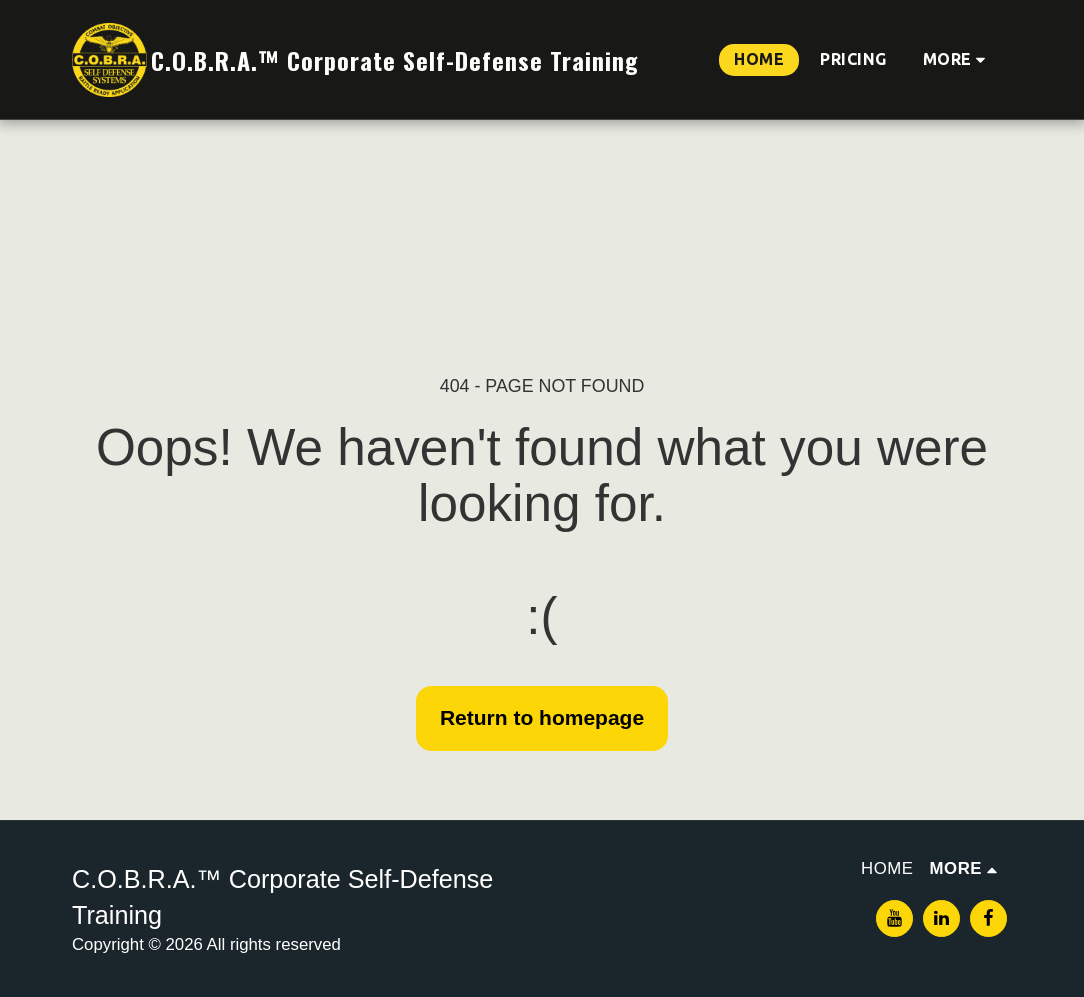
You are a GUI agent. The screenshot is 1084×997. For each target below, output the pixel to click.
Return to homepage (542, 717)
